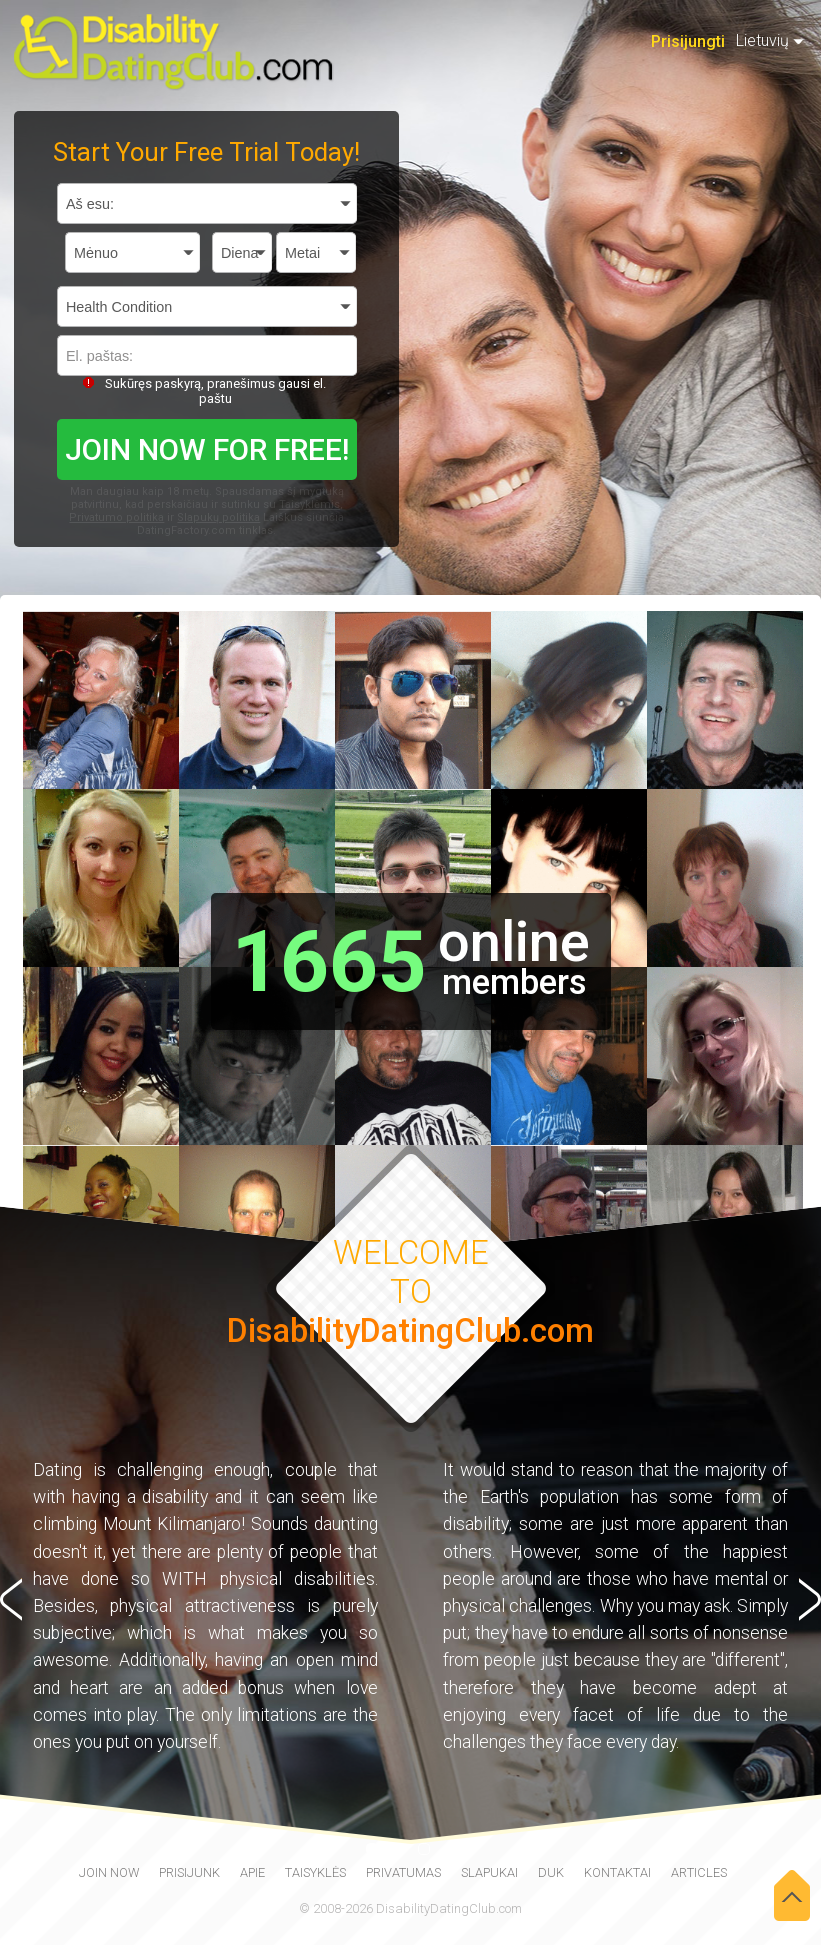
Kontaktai (617, 1872)
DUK (551, 1872)
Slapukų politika (218, 517)
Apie (252, 1872)
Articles (699, 1872)
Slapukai (489, 1872)
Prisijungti (688, 41)
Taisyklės (315, 1872)
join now (109, 1872)
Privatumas (403, 1872)
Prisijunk (189, 1872)
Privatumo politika (116, 517)
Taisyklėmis (309, 504)
